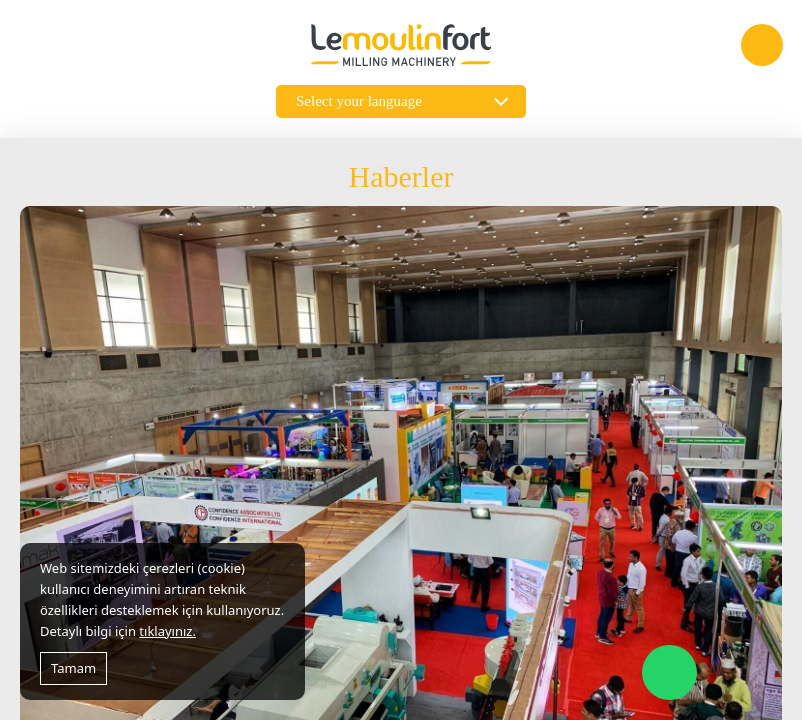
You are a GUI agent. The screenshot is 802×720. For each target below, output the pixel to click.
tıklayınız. (167, 631)
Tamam (73, 668)
